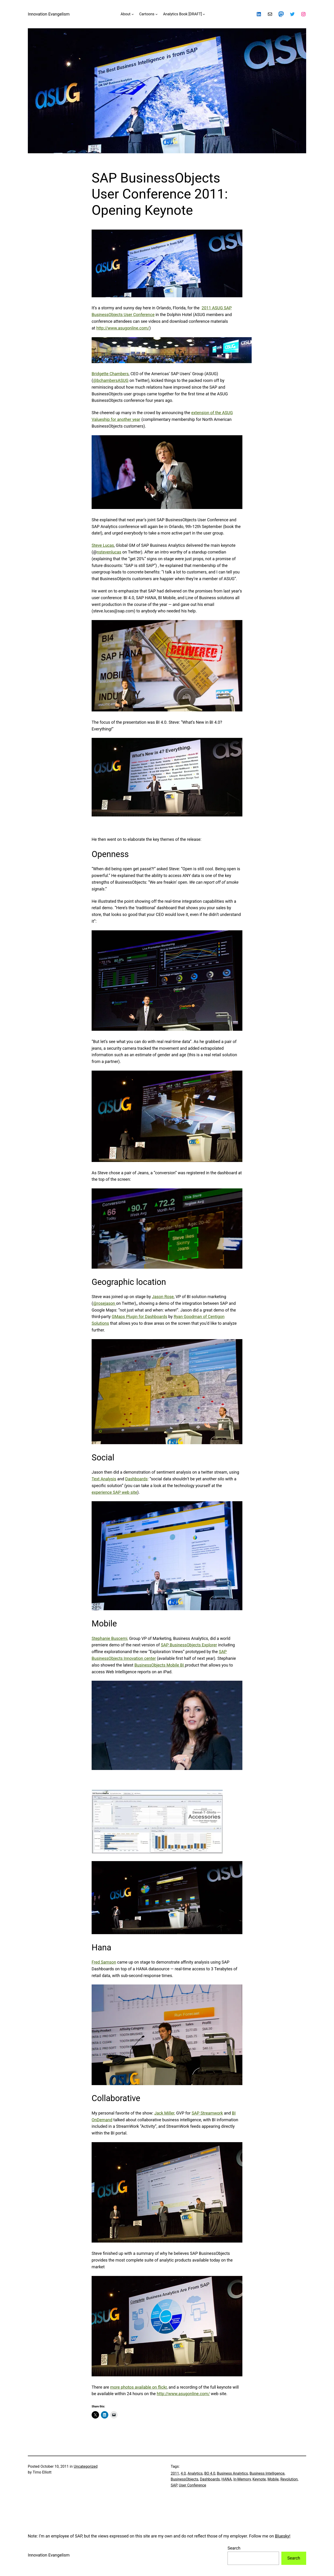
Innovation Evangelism (49, 14)
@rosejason (104, 1303)
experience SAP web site (114, 1492)
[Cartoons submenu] (156, 14)
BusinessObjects (184, 2479)
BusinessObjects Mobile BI (159, 1665)
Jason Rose (163, 1296)
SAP (174, 2485)
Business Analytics (232, 2473)
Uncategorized (86, 2466)
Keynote (259, 2479)
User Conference (192, 2485)
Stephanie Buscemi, (110, 1638)
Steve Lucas (103, 545)
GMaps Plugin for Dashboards (139, 1316)
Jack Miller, (164, 2113)
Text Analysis (104, 1478)
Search (234, 2548)
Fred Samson (104, 1962)
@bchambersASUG (110, 380)
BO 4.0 (209, 2473)
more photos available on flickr (138, 2387)
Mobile (273, 2479)
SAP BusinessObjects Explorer (189, 1644)
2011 (175, 2473)
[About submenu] (133, 14)
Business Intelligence (267, 2473)
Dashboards (136, 1478)
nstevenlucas (109, 552)
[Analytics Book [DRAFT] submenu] (204, 14)
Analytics (194, 2473)
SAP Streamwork (207, 2113)
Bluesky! (282, 2536)
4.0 (183, 2473)
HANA (227, 2479)
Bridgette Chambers (110, 373)
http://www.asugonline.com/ (122, 328)
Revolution (289, 2479)
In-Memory (242, 2479)
